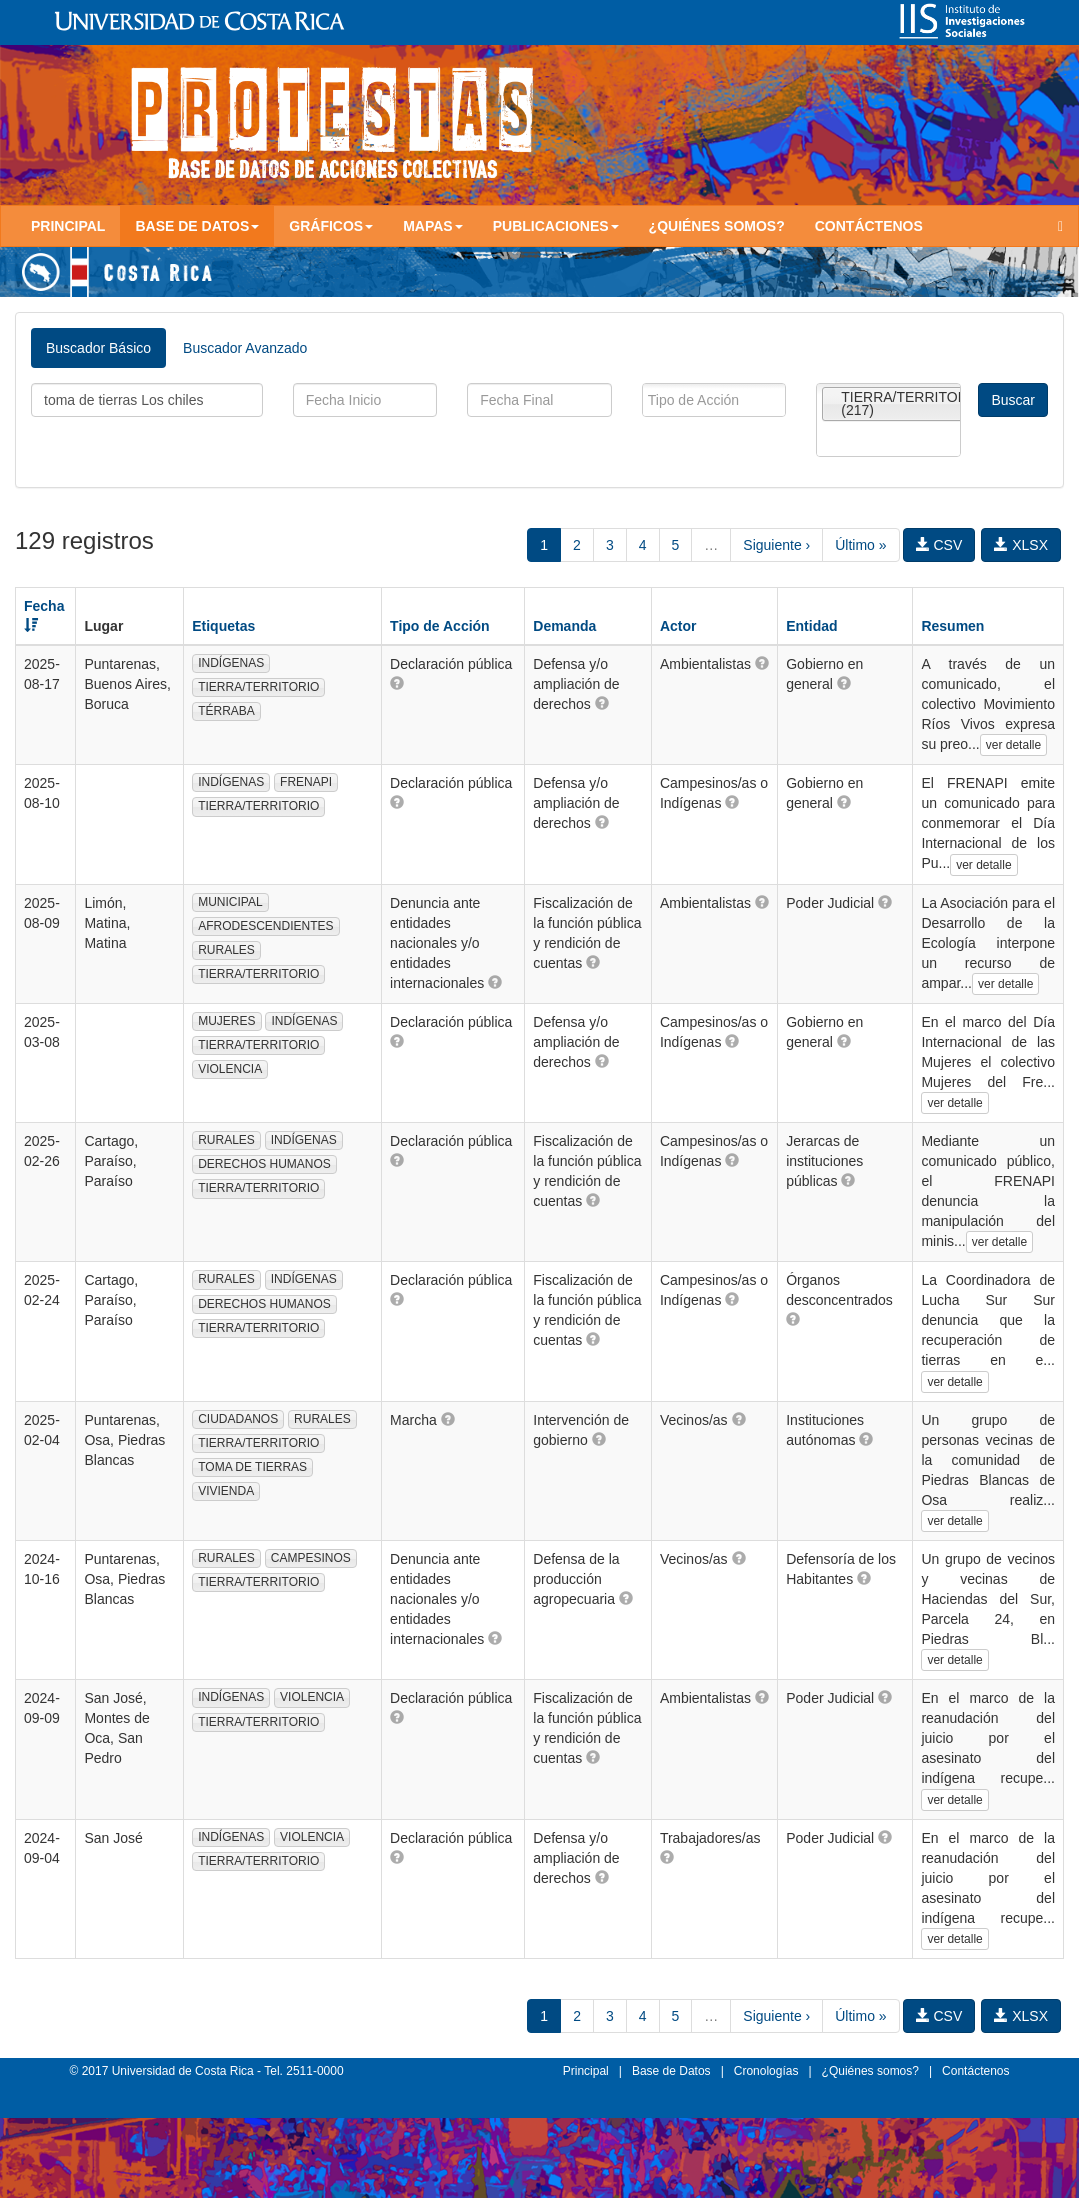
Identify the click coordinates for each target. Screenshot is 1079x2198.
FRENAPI (306, 782)
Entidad (811, 626)
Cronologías (766, 2071)
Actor (678, 626)
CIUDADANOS (238, 1419)
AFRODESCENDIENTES (265, 926)
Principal (68, 226)
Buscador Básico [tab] (98, 348)
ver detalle (1013, 745)
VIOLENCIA (230, 1069)
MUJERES (226, 1021)
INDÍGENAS (231, 663)
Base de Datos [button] (197, 226)
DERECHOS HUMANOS (264, 1164)
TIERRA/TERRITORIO (258, 687)
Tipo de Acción (440, 626)
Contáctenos (869, 226)
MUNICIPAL (230, 902)
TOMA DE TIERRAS (252, 1467)
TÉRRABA (226, 711)
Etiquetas (223, 626)
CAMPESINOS (311, 1558)
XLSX (1021, 545)
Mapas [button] (433, 226)
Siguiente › (776, 545)
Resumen (952, 626)
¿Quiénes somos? (717, 226)
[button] (397, 683)
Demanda (564, 626)
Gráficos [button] (331, 226)
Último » (860, 545)
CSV (939, 545)
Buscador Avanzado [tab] (245, 348)
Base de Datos (671, 2071)
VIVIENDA (226, 1491)
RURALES (226, 950)
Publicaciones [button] (556, 226)
